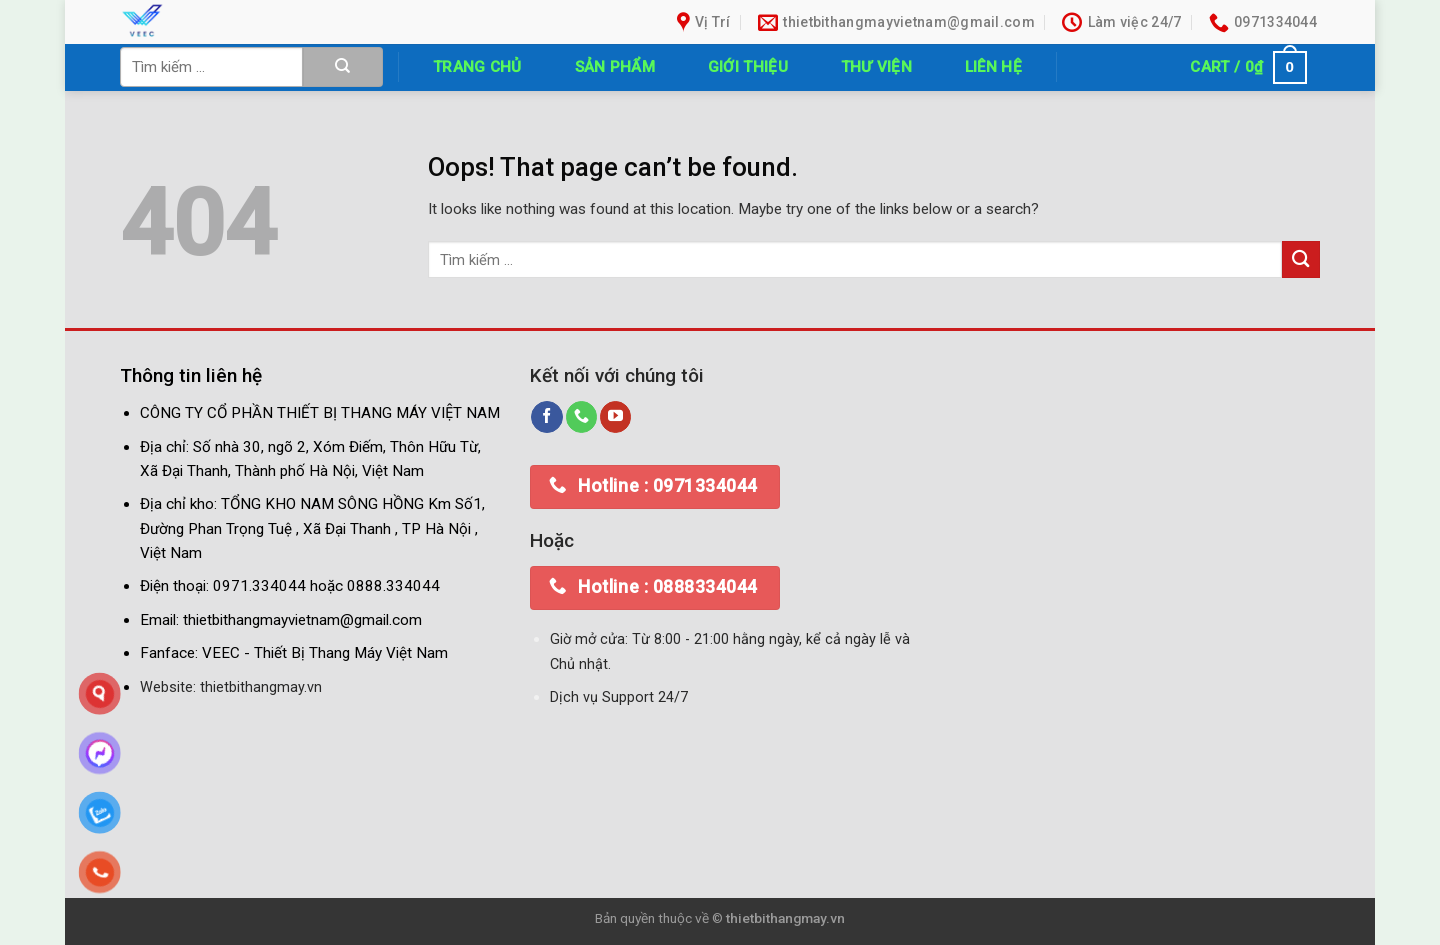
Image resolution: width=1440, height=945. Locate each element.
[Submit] (343, 67)
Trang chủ (477, 67)
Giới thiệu (748, 67)
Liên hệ (993, 67)
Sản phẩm (615, 67)
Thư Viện (876, 67)
